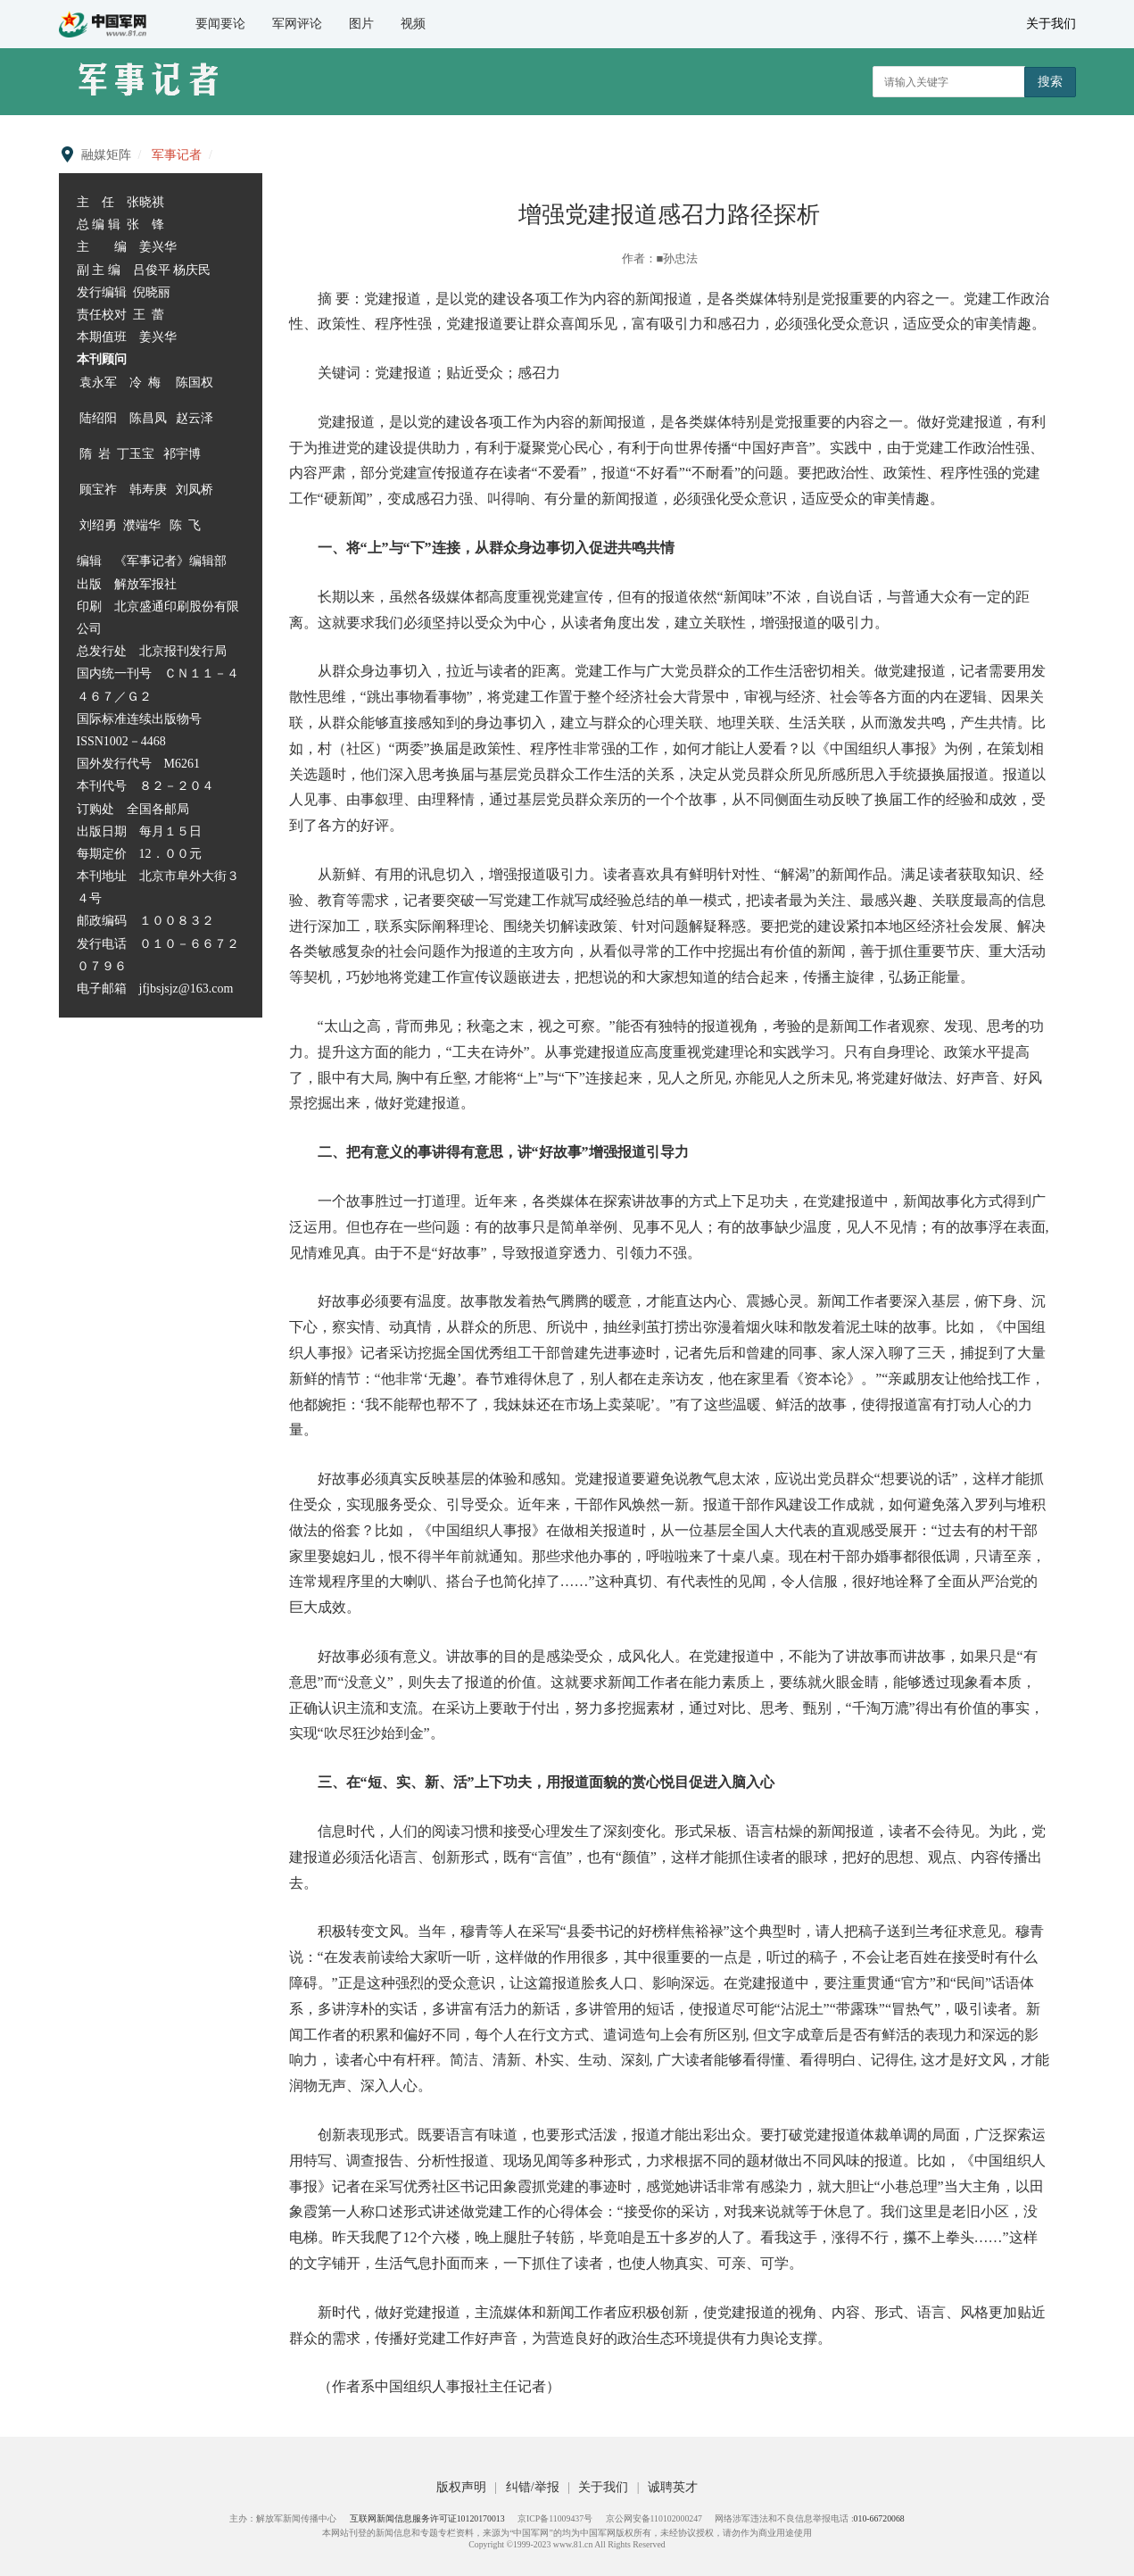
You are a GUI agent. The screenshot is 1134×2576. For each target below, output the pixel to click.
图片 (361, 23)
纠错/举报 (534, 2487)
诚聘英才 (673, 2487)
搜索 (1050, 81)
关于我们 (1051, 23)
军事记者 (177, 155)
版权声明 (463, 2487)
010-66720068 (879, 2518)
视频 (413, 23)
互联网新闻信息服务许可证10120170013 (427, 2518)
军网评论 (297, 23)
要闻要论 (220, 23)
